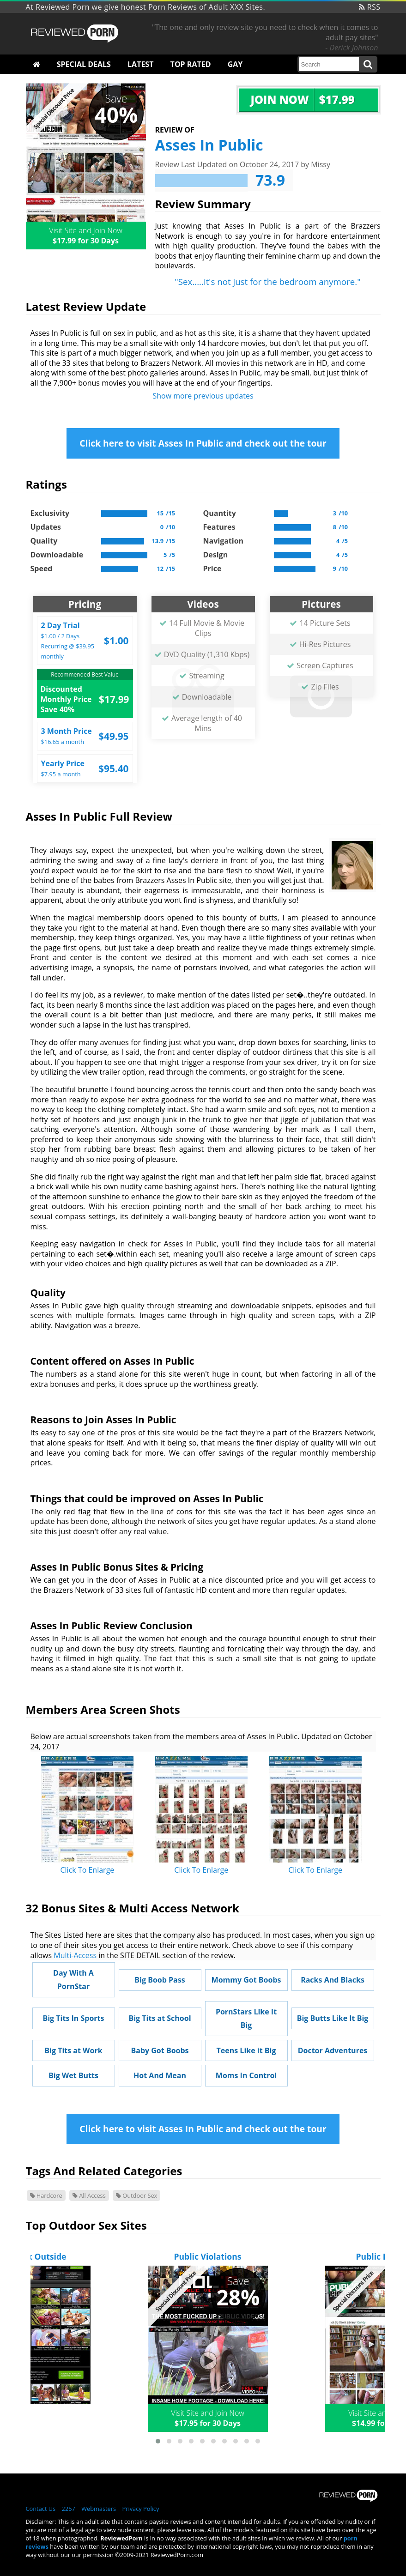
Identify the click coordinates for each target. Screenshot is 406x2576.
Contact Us (41, 2508)
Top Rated (190, 64)
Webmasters (98, 2508)
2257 (68, 2508)
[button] (158, 2441)
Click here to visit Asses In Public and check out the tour (202, 443)
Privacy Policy (140, 2508)
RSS (370, 7)
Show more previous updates (202, 396)
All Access (89, 2195)
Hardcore (46, 2195)
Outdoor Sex (136, 2195)
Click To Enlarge (88, 1870)
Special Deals (84, 64)
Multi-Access (75, 1955)
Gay (235, 64)
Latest (140, 64)
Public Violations (208, 2256)
